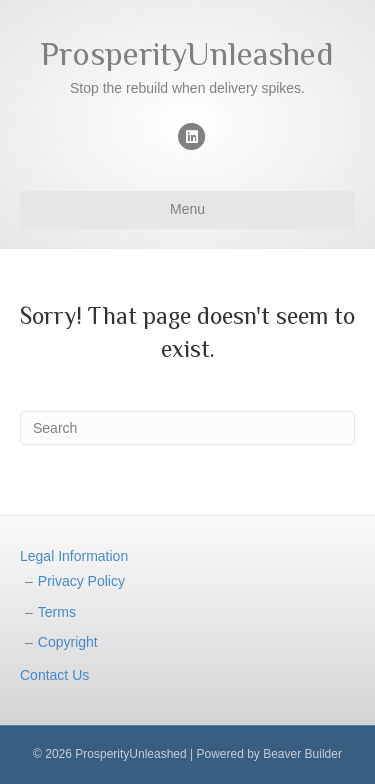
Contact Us (54, 675)
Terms (57, 612)
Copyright (68, 642)
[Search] (187, 428)
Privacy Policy (81, 581)
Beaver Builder (302, 754)
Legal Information (74, 556)
